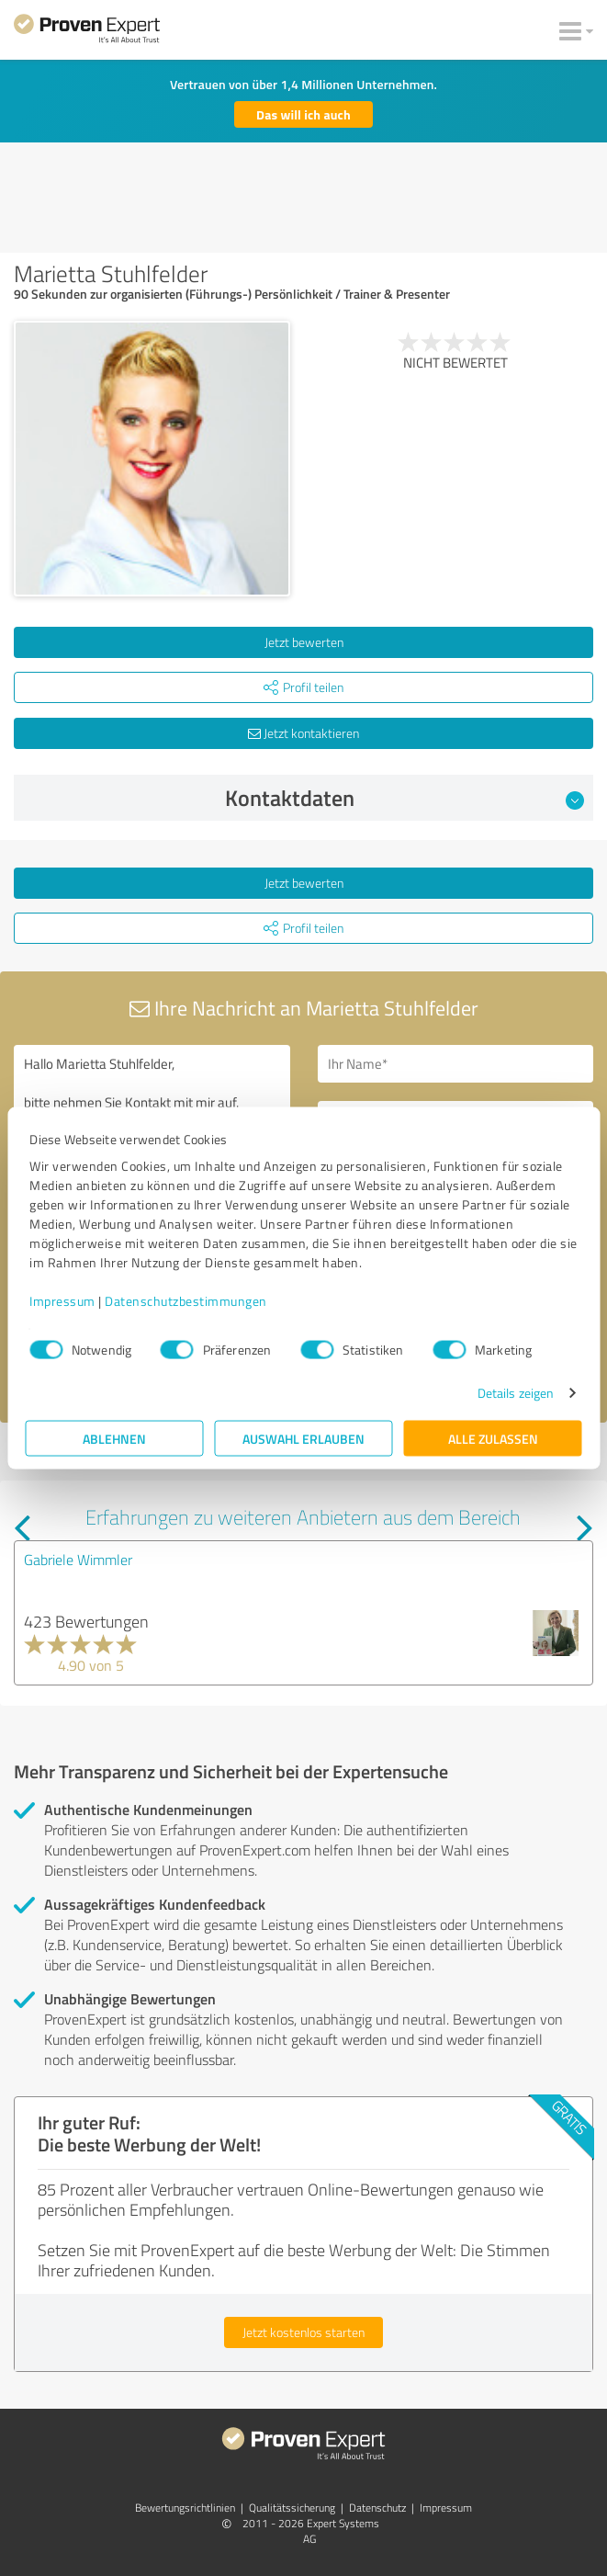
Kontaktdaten (404, 797)
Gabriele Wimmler (78, 1559)
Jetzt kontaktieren (303, 733)
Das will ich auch (303, 114)
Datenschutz (377, 2507)
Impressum (62, 1301)
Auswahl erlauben (303, 1438)
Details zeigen (516, 1392)
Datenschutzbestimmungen (186, 1301)
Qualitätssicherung (292, 2507)
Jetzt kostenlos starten (303, 2332)
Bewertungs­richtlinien (185, 2507)
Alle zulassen (493, 1438)
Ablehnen (114, 1438)
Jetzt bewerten (303, 642)
